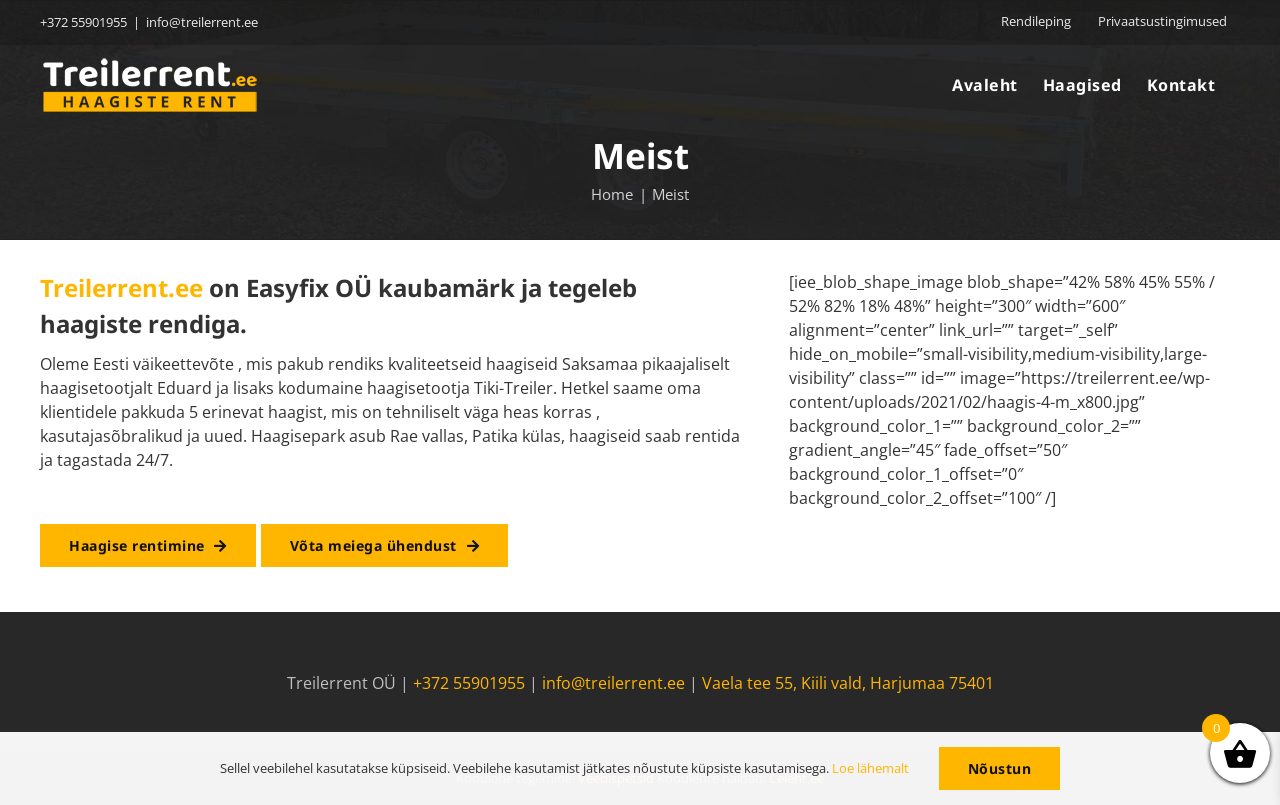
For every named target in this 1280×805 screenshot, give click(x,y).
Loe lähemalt (870, 768)
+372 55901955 (469, 683)
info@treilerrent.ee (202, 22)
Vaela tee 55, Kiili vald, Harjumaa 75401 (848, 683)
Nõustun (1000, 768)
